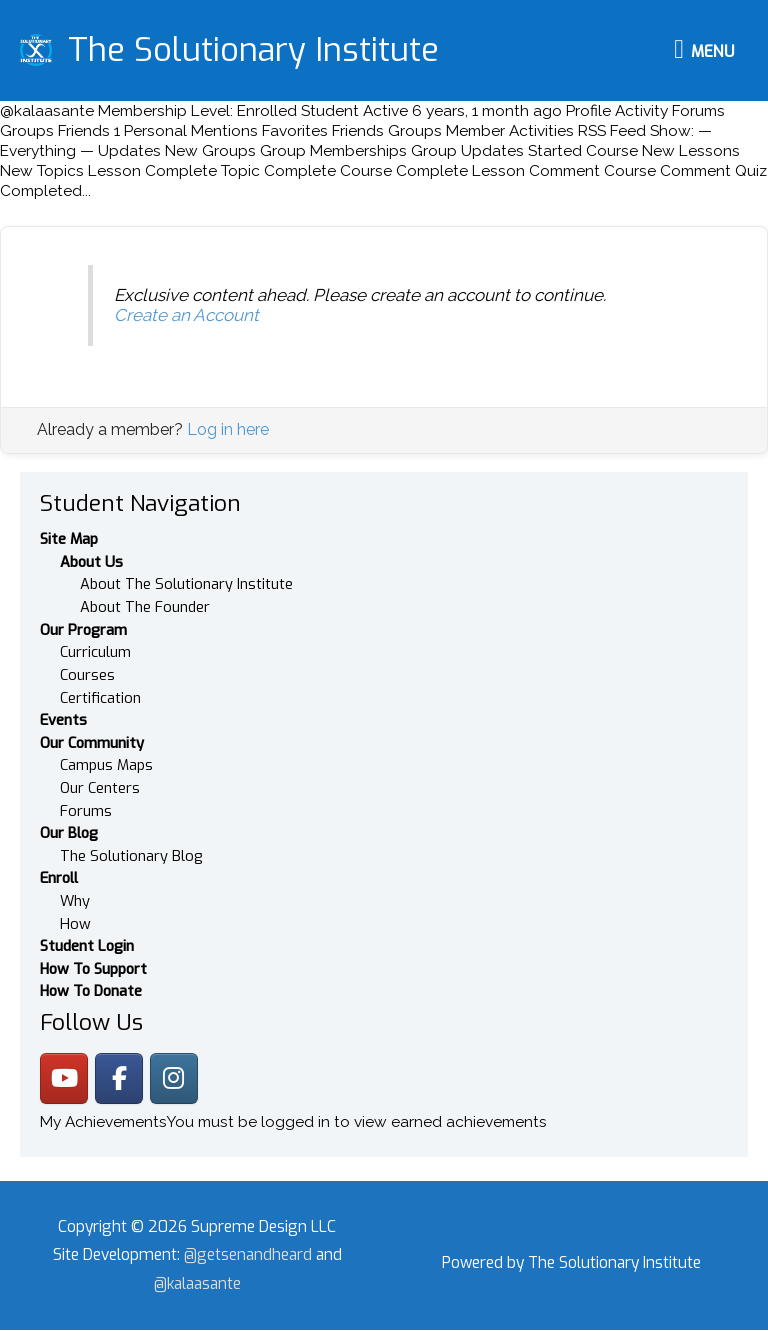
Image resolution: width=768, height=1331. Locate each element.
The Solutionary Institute (253, 51)
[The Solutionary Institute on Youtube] (64, 1079)
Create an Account (186, 317)
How (75, 925)
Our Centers (100, 789)
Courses (87, 676)
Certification (100, 699)
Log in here (228, 431)
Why (75, 902)
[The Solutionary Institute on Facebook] (119, 1079)
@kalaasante (197, 1285)
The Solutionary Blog (131, 857)
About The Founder (145, 608)
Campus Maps (106, 767)
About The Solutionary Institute (186, 586)
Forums (86, 812)
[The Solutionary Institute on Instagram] (174, 1079)
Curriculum (95, 654)
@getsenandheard (250, 1256)
